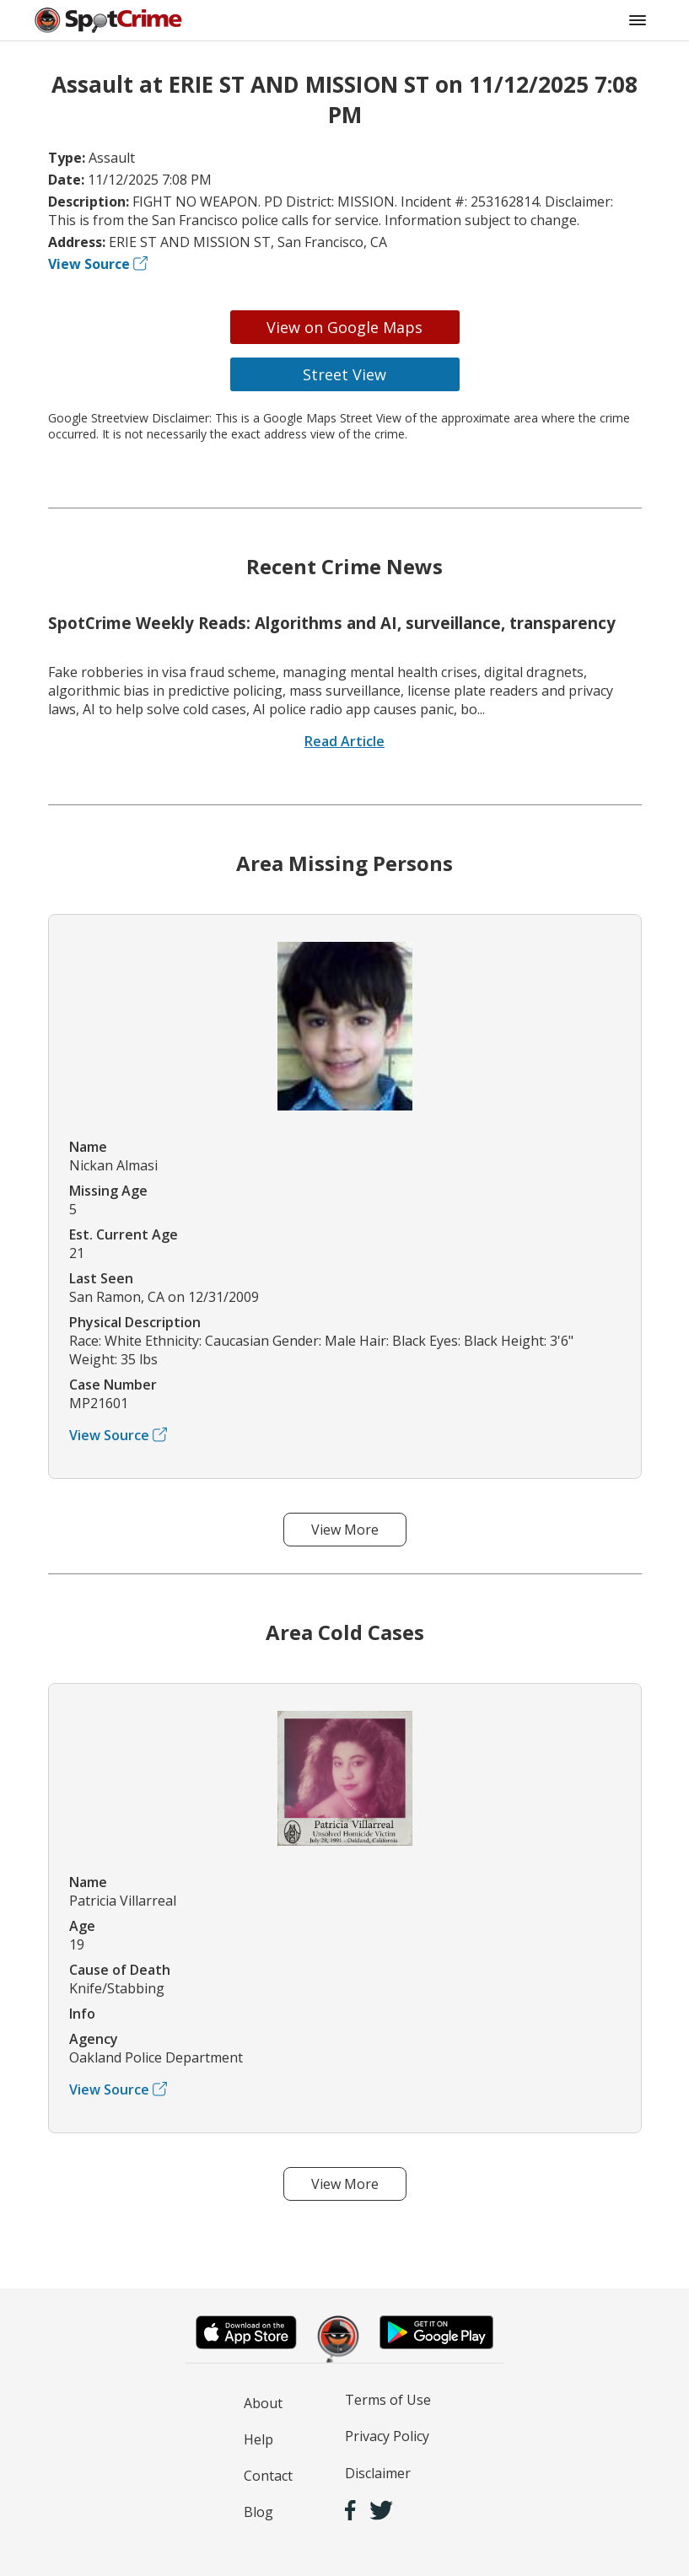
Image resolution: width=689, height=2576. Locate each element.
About (263, 2403)
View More (345, 1529)
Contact (268, 2475)
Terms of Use (388, 2399)
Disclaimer (378, 2473)
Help (258, 2439)
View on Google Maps (344, 327)
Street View (344, 374)
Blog (258, 2512)
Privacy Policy (387, 2436)
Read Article (344, 741)
